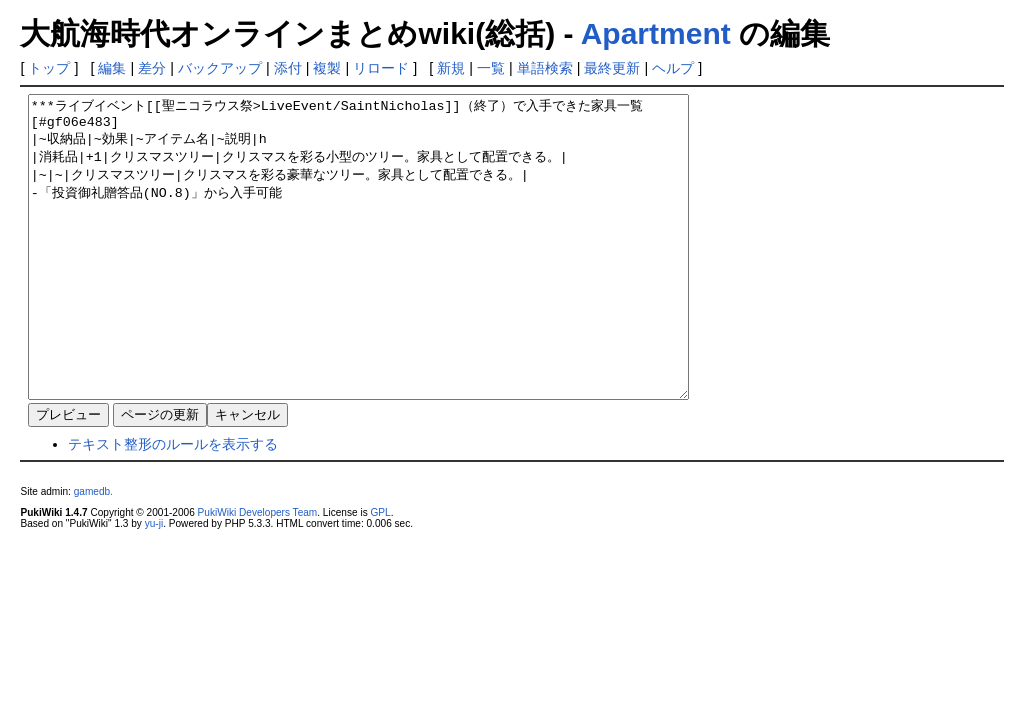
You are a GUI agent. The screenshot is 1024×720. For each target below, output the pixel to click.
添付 (288, 68)
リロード (381, 68)
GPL (380, 572)
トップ (49, 68)
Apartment (656, 33)
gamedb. (93, 551)
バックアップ (220, 68)
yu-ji (154, 583)
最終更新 (612, 68)
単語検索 (545, 68)
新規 (451, 68)
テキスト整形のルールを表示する (173, 504)
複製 (327, 68)
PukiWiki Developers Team (258, 572)
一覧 (491, 68)
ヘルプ (673, 68)
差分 (152, 68)
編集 (112, 68)
